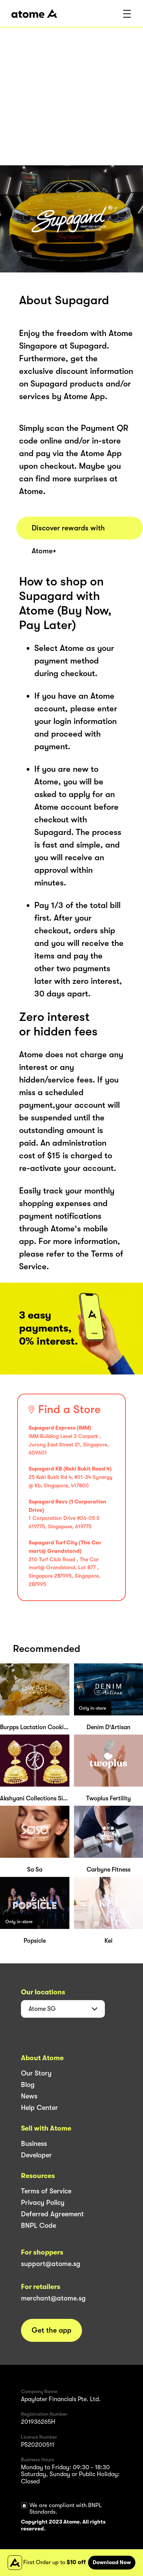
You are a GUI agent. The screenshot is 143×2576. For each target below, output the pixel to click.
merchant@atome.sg (53, 2298)
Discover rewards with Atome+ (68, 532)
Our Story (36, 2073)
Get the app (51, 2330)
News (29, 2096)
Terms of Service (46, 2191)
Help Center (39, 2107)
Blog (28, 2085)
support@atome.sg (50, 2264)
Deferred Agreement (52, 2214)
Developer (36, 2155)
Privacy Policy (42, 2202)
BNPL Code (38, 2225)
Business (34, 2143)
